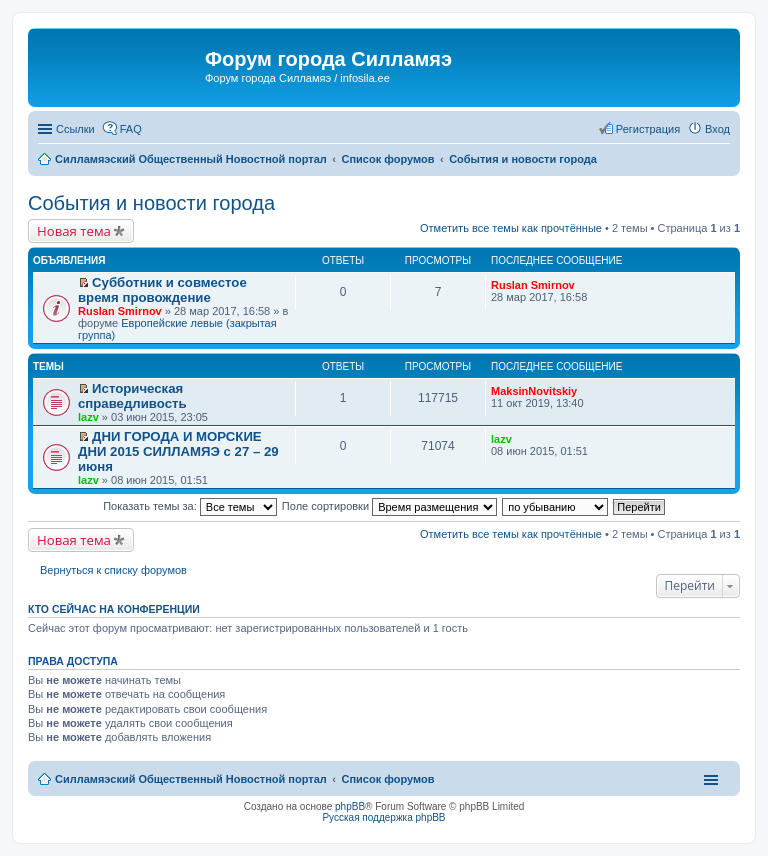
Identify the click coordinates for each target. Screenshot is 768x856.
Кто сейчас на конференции (114, 609)
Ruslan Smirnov (120, 311)
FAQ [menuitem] (131, 129)
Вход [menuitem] (717, 129)
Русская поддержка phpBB (383, 817)
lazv (88, 417)
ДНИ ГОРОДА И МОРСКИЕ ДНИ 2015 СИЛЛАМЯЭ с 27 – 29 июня (178, 451)
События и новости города (151, 203)
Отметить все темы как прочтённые (511, 228)
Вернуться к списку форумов (113, 570)
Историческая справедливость (132, 396)
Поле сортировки (389, 506)
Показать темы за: (190, 506)
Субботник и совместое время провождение (162, 290)
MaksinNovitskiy (534, 391)
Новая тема (74, 231)
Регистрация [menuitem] (648, 129)
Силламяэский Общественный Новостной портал (191, 779)
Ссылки (75, 129)
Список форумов (387, 779)
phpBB (350, 806)
